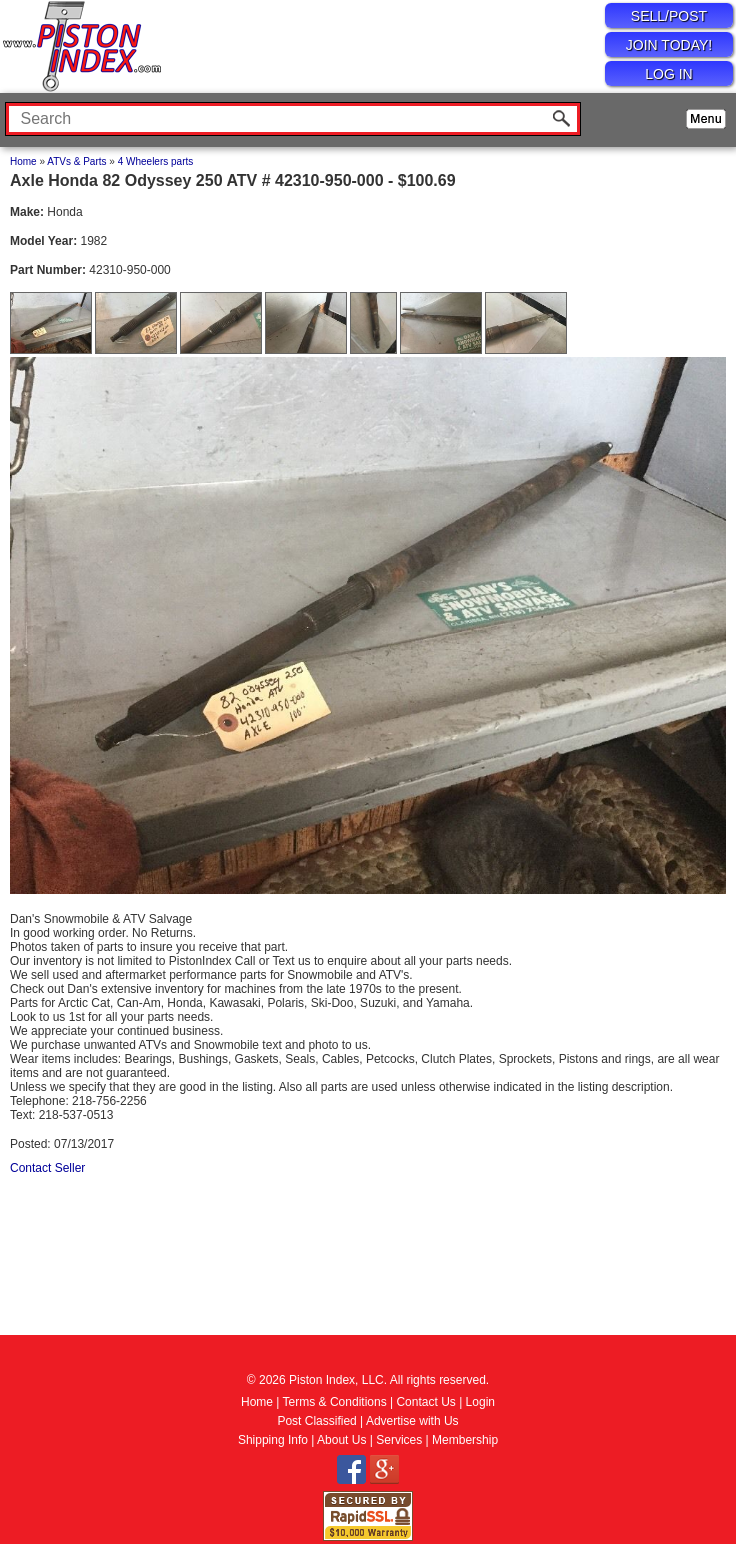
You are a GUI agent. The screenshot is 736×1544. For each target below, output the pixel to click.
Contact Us (425, 1402)
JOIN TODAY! (669, 45)
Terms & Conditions (335, 1402)
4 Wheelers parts (156, 161)
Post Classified (316, 1421)
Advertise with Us (412, 1421)
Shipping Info (273, 1440)
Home (23, 161)
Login (480, 1402)
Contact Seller (47, 1168)
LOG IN (668, 74)
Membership (465, 1440)
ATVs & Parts (76, 161)
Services (399, 1440)
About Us (341, 1440)
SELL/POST (669, 16)
